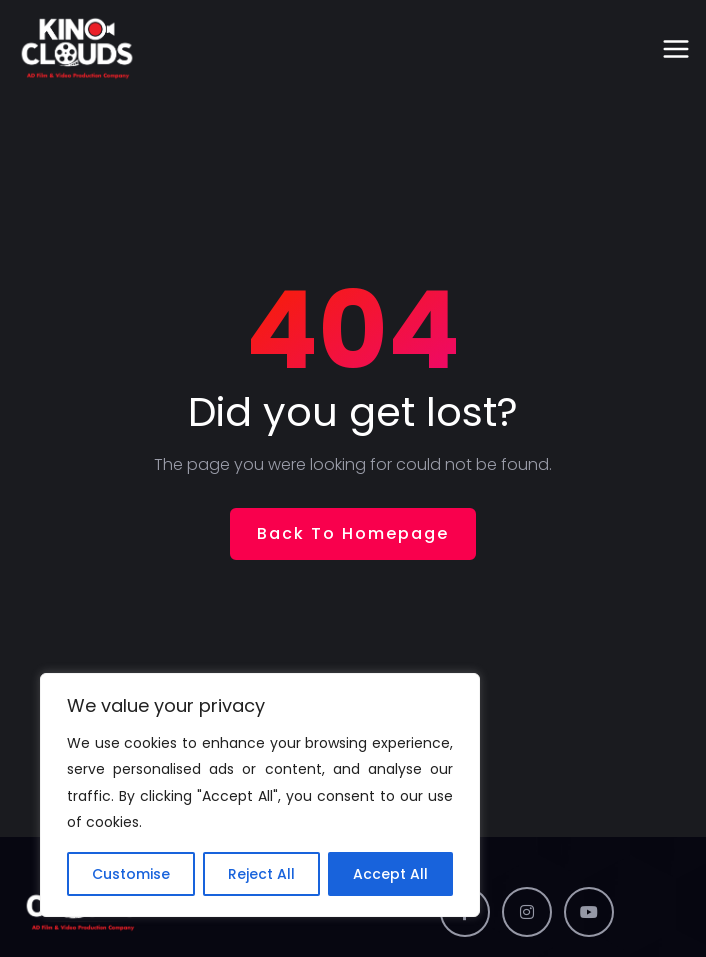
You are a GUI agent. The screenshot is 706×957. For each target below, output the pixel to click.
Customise (131, 874)
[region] (260, 795)
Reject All (261, 874)
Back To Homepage (353, 533)
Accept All (390, 874)
